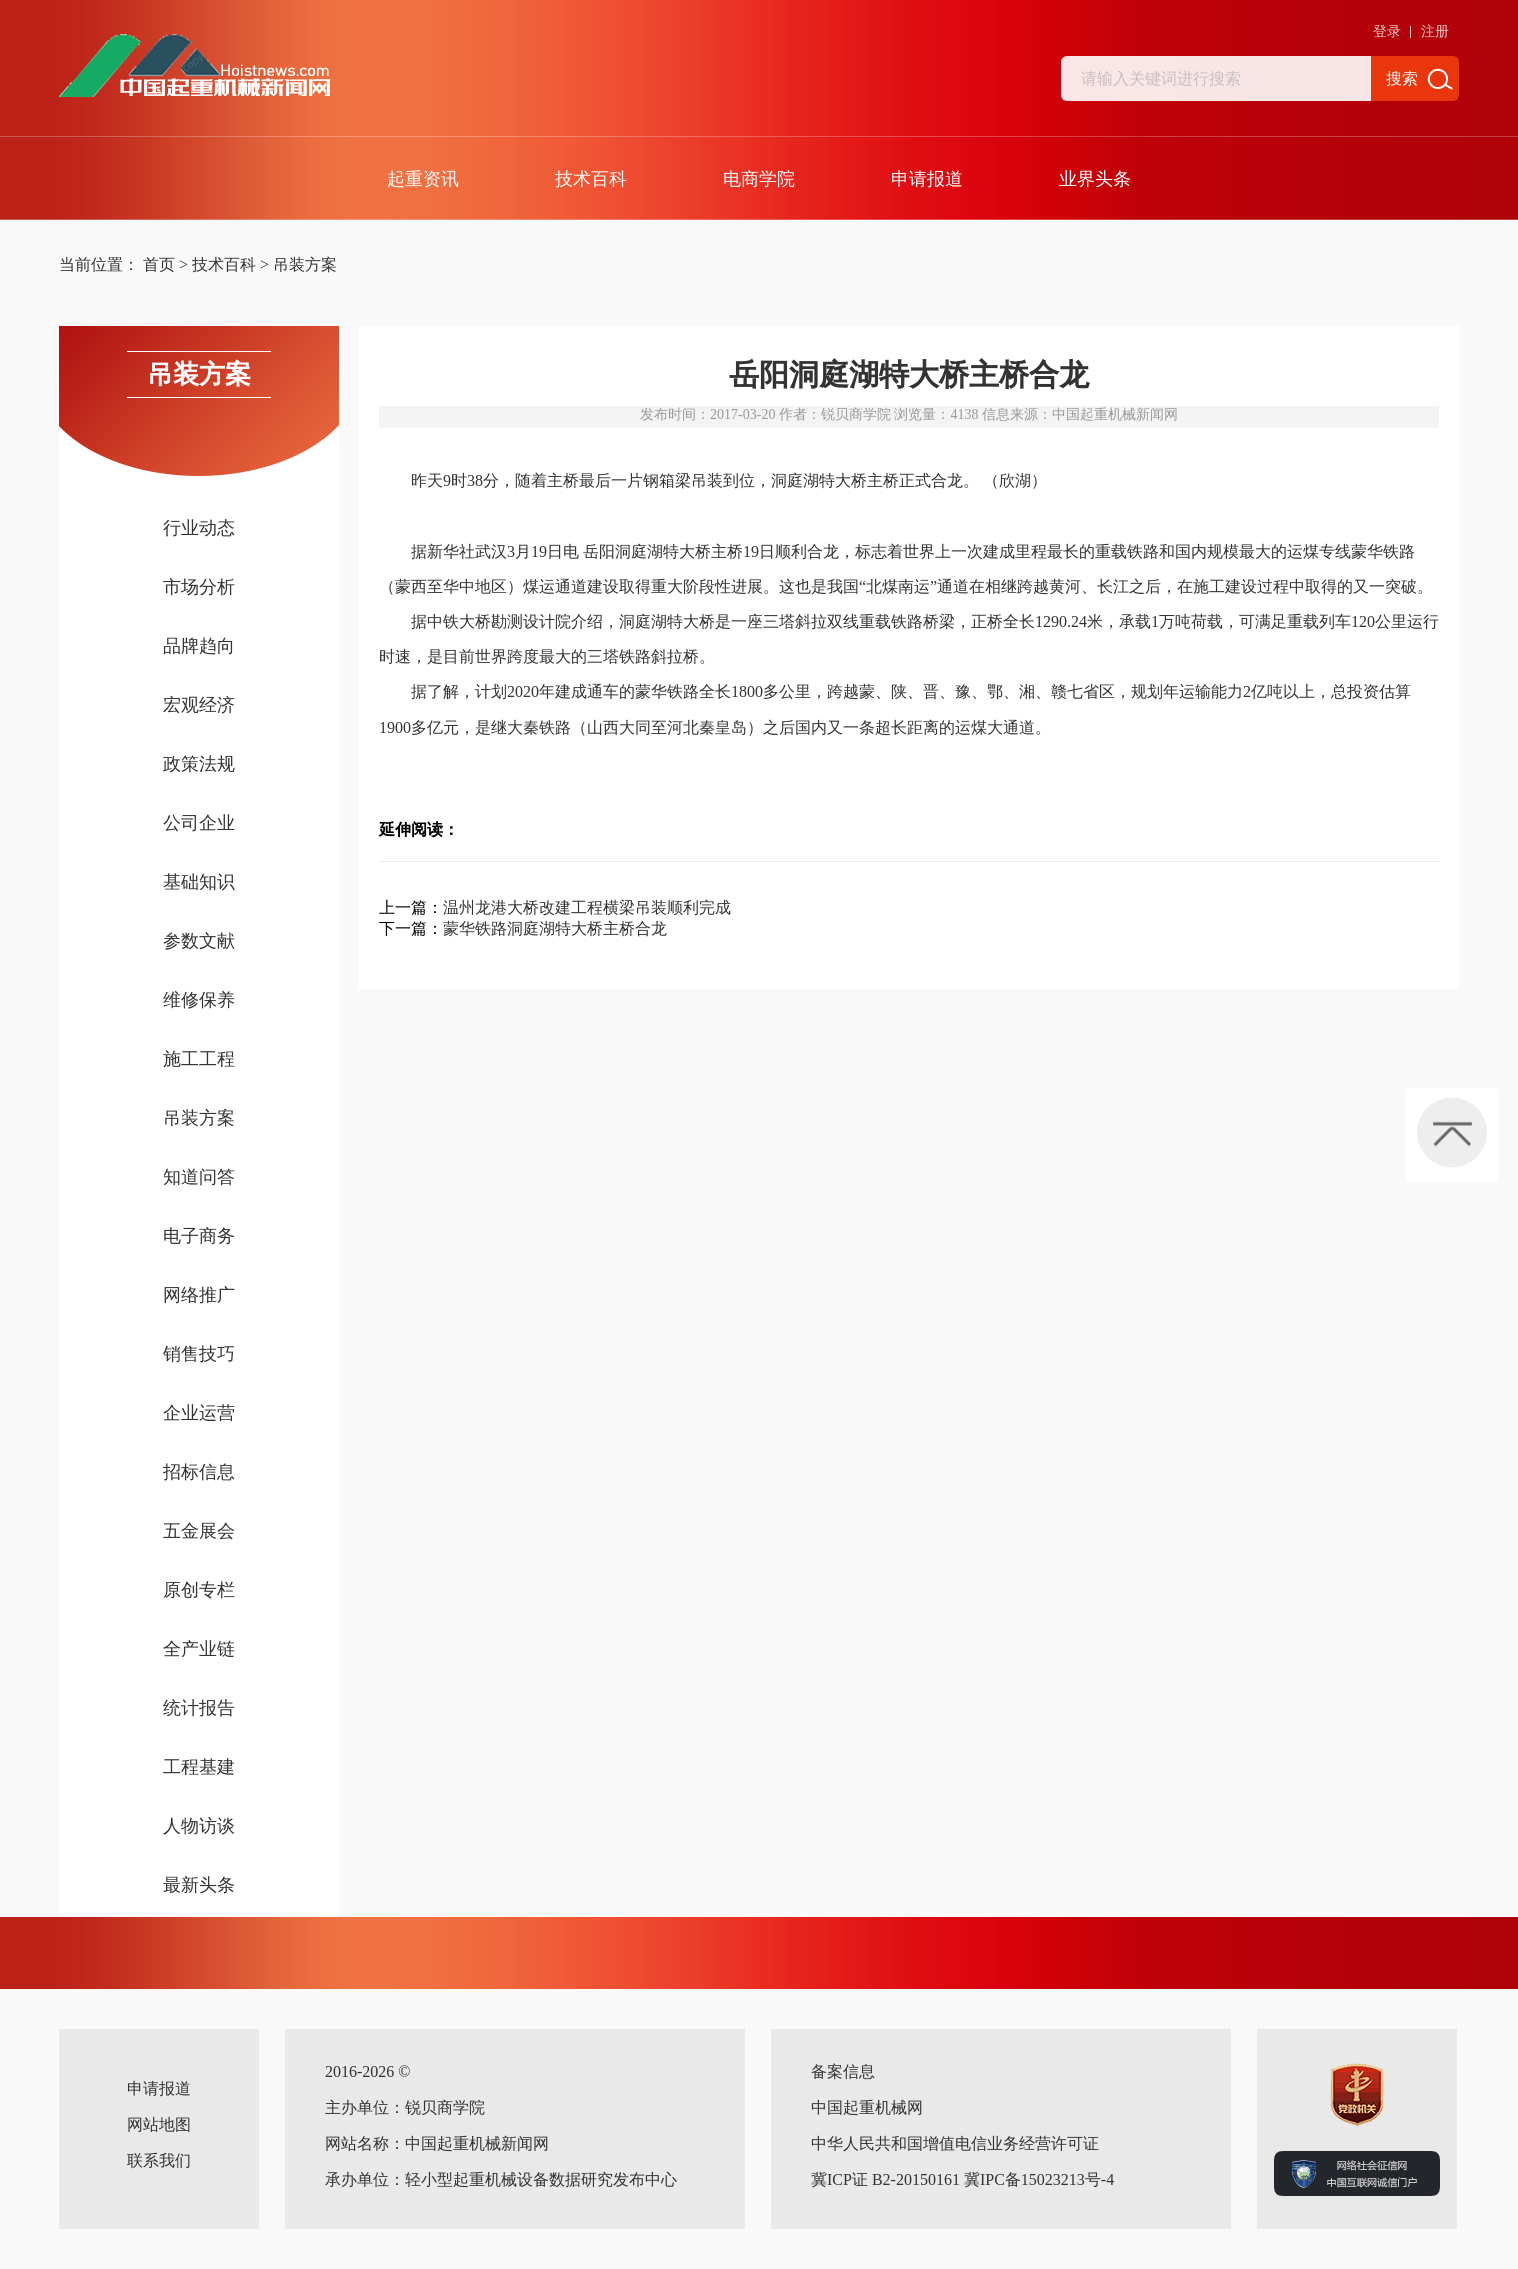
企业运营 (199, 1413)
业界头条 (1095, 179)
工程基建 (199, 1767)
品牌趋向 (199, 646)
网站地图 (159, 2124)
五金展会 (199, 1531)
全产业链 (199, 1649)
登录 (1387, 31)
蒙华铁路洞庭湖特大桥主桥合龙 (555, 928)
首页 (159, 264)
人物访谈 (199, 1826)
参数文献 (199, 941)
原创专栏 (199, 1590)
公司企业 (199, 823)
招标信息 (199, 1472)
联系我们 (159, 2160)
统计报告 (199, 1708)
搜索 (1402, 78)
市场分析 (199, 587)
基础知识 (199, 882)
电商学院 (759, 179)
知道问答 (199, 1177)
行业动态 (199, 528)
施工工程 (199, 1059)
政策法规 (199, 764)
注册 (1435, 31)
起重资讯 (423, 179)
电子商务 (199, 1236)
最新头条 (199, 1885)
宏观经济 (199, 705)
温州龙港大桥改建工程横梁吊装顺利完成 (587, 907)
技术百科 (591, 179)
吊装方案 (305, 264)
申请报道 (927, 179)
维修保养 (199, 1000)
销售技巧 (199, 1354)
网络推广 (199, 1295)
